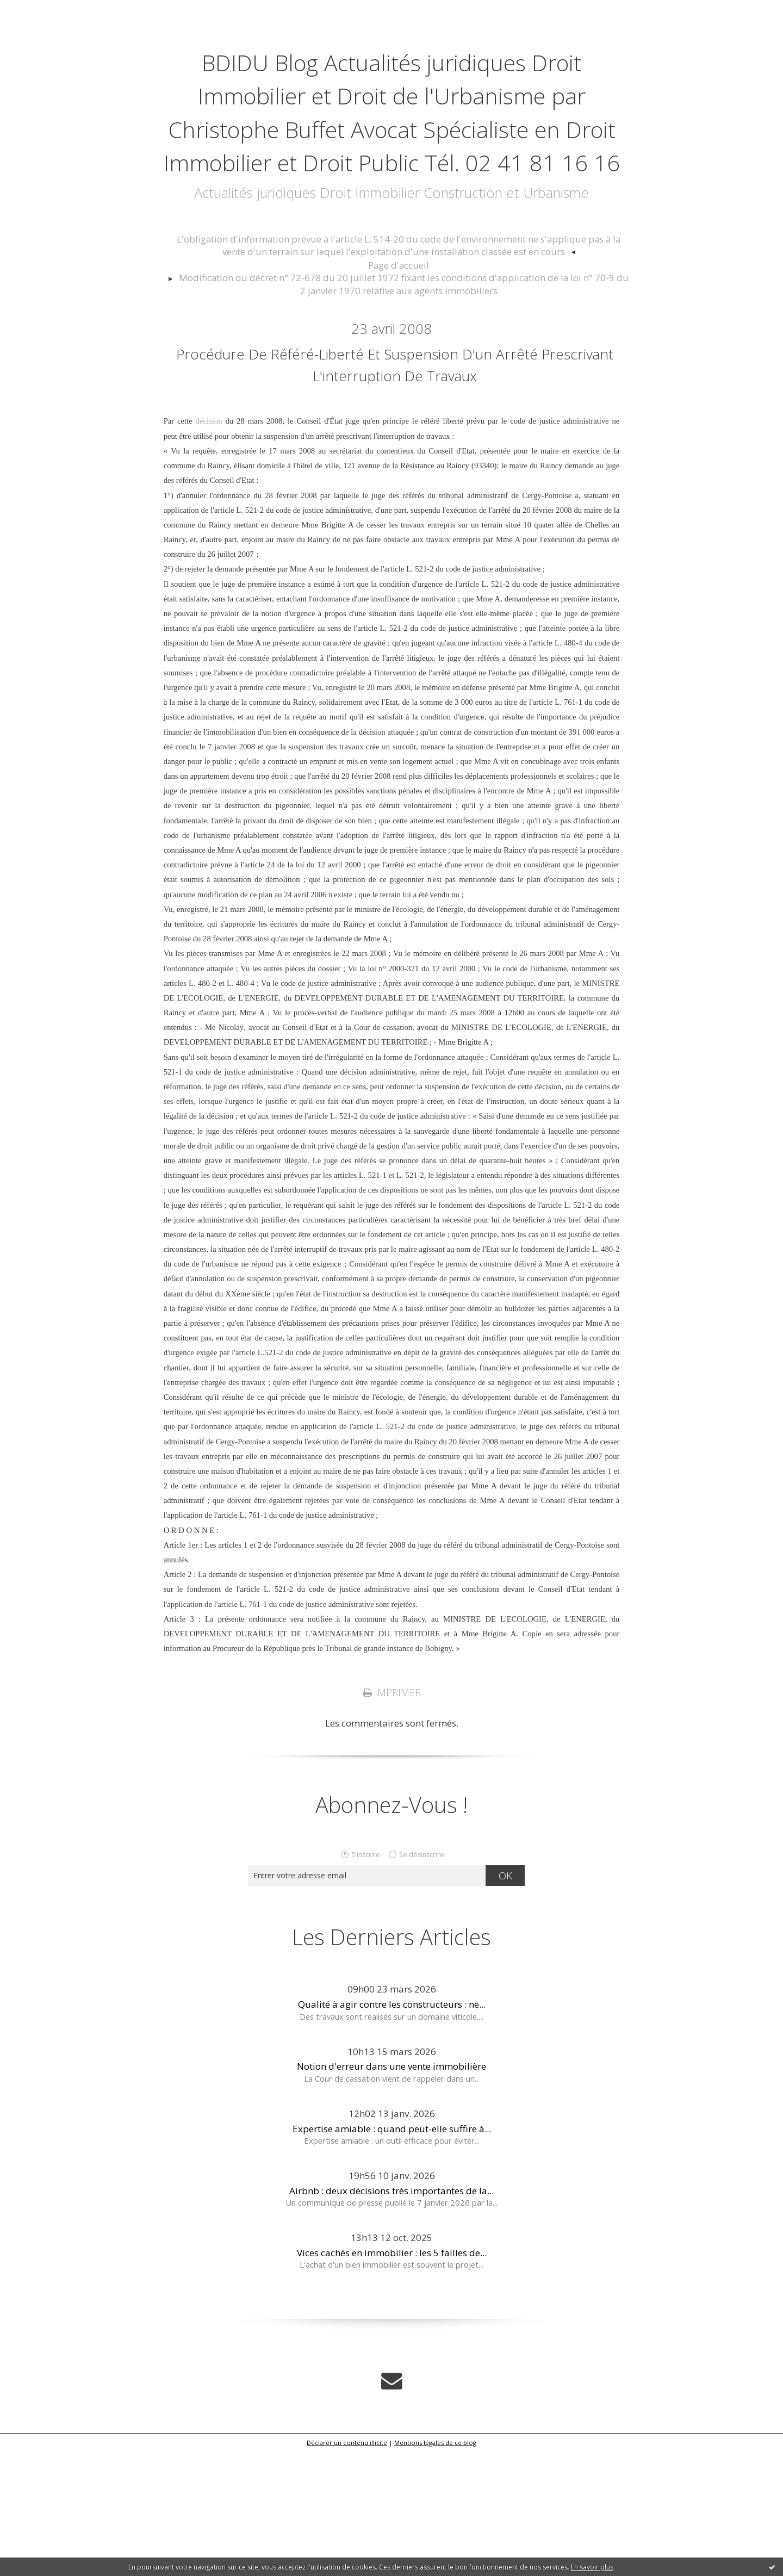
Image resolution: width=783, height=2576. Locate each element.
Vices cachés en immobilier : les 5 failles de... (392, 2379)
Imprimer (391, 1819)
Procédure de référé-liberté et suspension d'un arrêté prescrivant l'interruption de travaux (394, 473)
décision (209, 548)
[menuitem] (398, 345)
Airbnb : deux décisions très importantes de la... (391, 2317)
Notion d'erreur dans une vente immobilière (391, 2193)
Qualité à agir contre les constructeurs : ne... (392, 2131)
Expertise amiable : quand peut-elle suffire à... (392, 2255)
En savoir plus (592, 2567)
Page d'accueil (398, 362)
